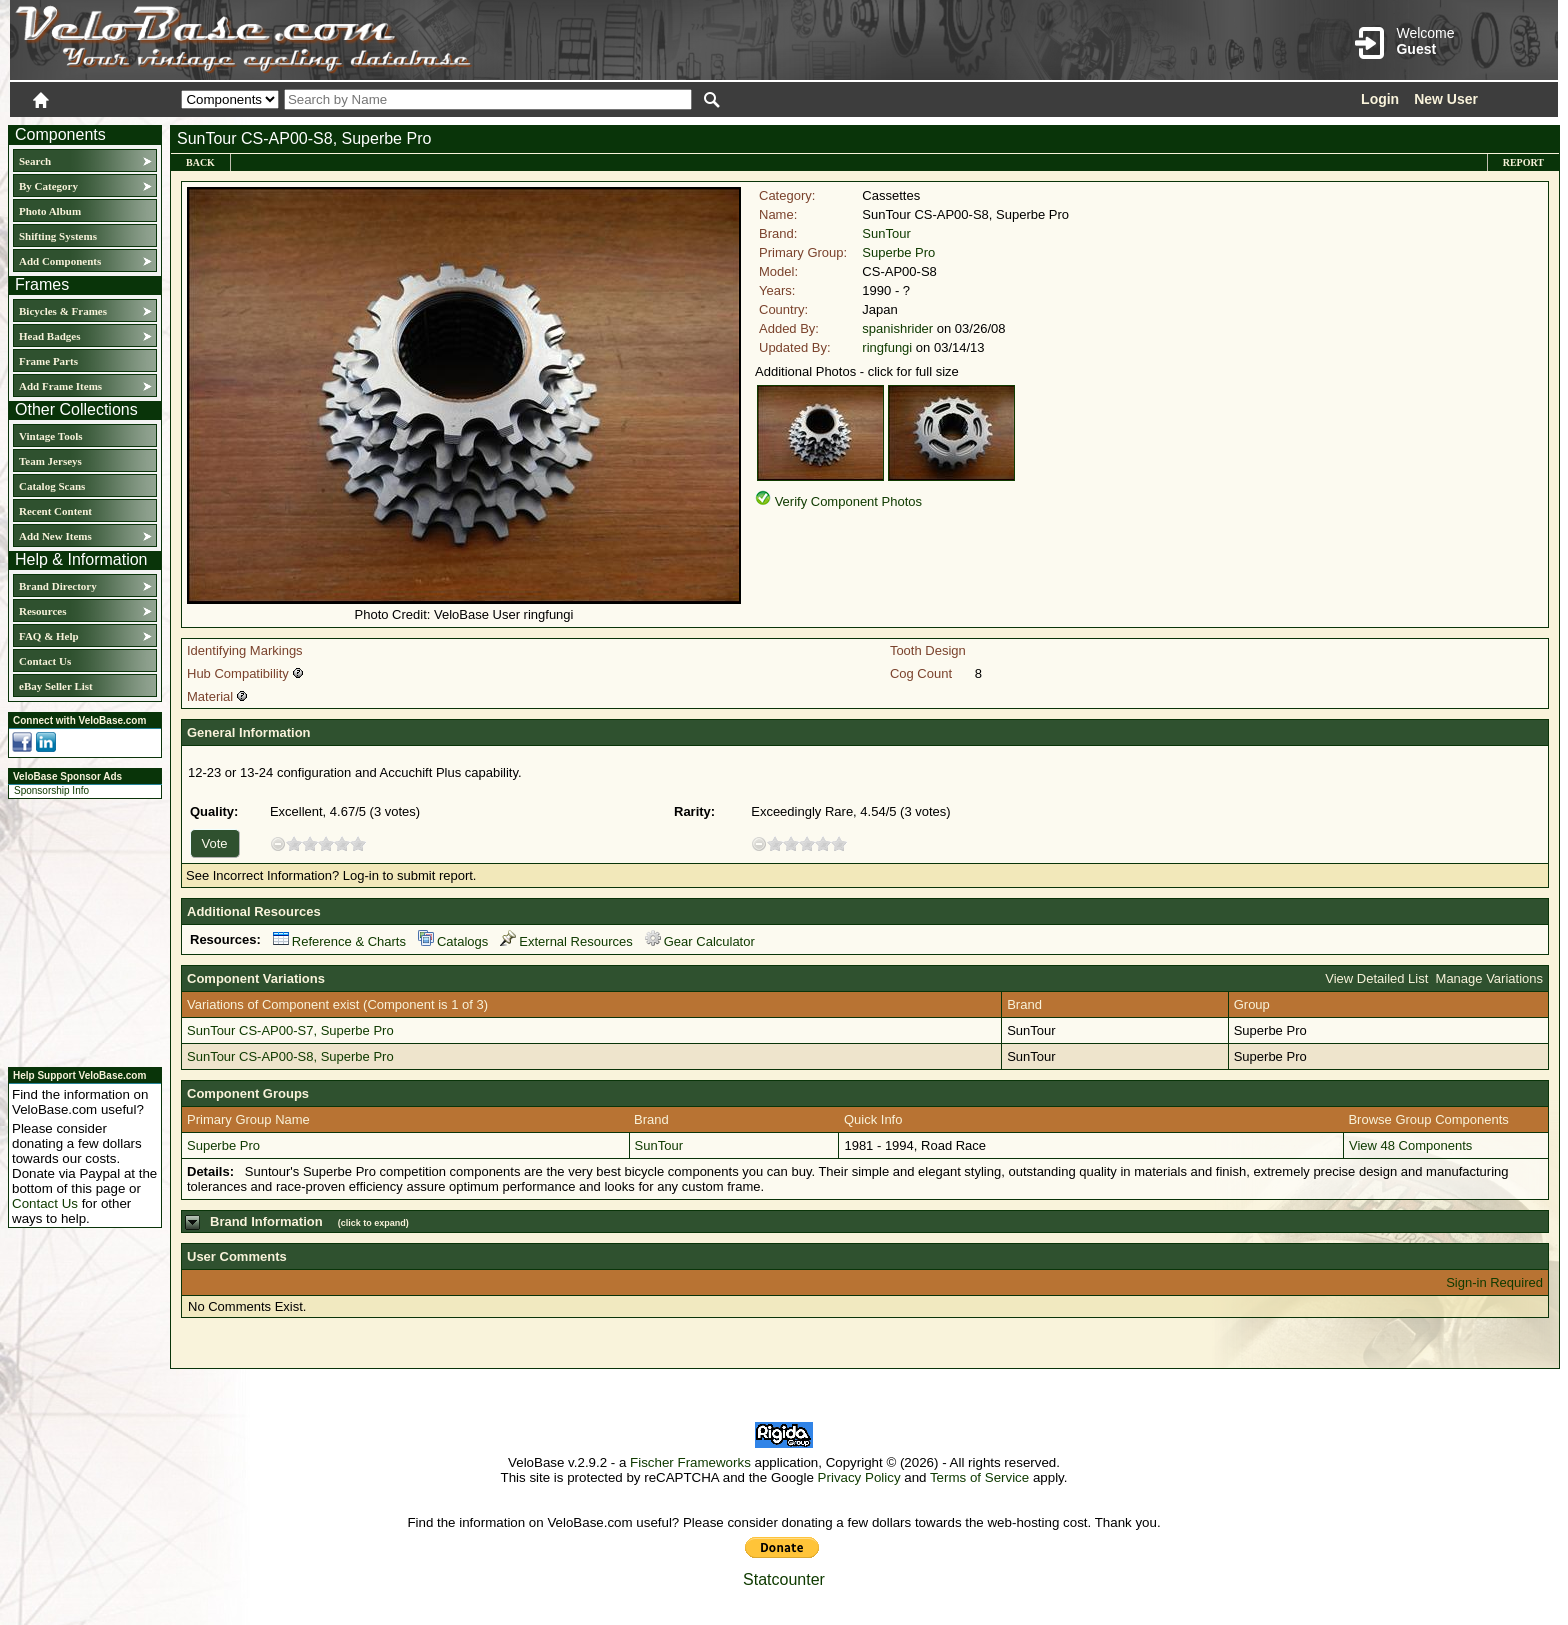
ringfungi (887, 347)
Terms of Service (979, 1477)
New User (1446, 99)
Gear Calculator (700, 941)
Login (1380, 99)
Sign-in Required (1494, 1282)
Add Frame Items (60, 386)
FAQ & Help (49, 636)
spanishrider (897, 328)
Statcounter (784, 1579)
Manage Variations (1489, 978)
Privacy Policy (859, 1477)
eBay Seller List (56, 686)
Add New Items (55, 536)
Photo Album (50, 211)
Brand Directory (58, 586)
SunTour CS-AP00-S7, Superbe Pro (290, 1030)
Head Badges (49, 336)
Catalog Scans (52, 486)
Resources (42, 611)
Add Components (60, 261)
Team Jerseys (50, 461)
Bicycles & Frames (64, 311)
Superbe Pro (898, 252)
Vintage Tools (50, 436)
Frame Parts (48, 361)
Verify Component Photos (848, 501)
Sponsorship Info (51, 790)
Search (35, 161)
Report (1523, 162)
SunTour (886, 233)
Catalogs (453, 941)
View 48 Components (1410, 1145)
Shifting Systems (58, 236)
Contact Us (45, 661)
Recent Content (55, 511)
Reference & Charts (339, 941)
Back (200, 162)
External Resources (566, 941)
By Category (48, 186)
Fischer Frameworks (690, 1462)
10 (358, 843)
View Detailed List (1376, 978)
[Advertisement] (79, 930)
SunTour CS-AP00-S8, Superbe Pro (290, 1056)
